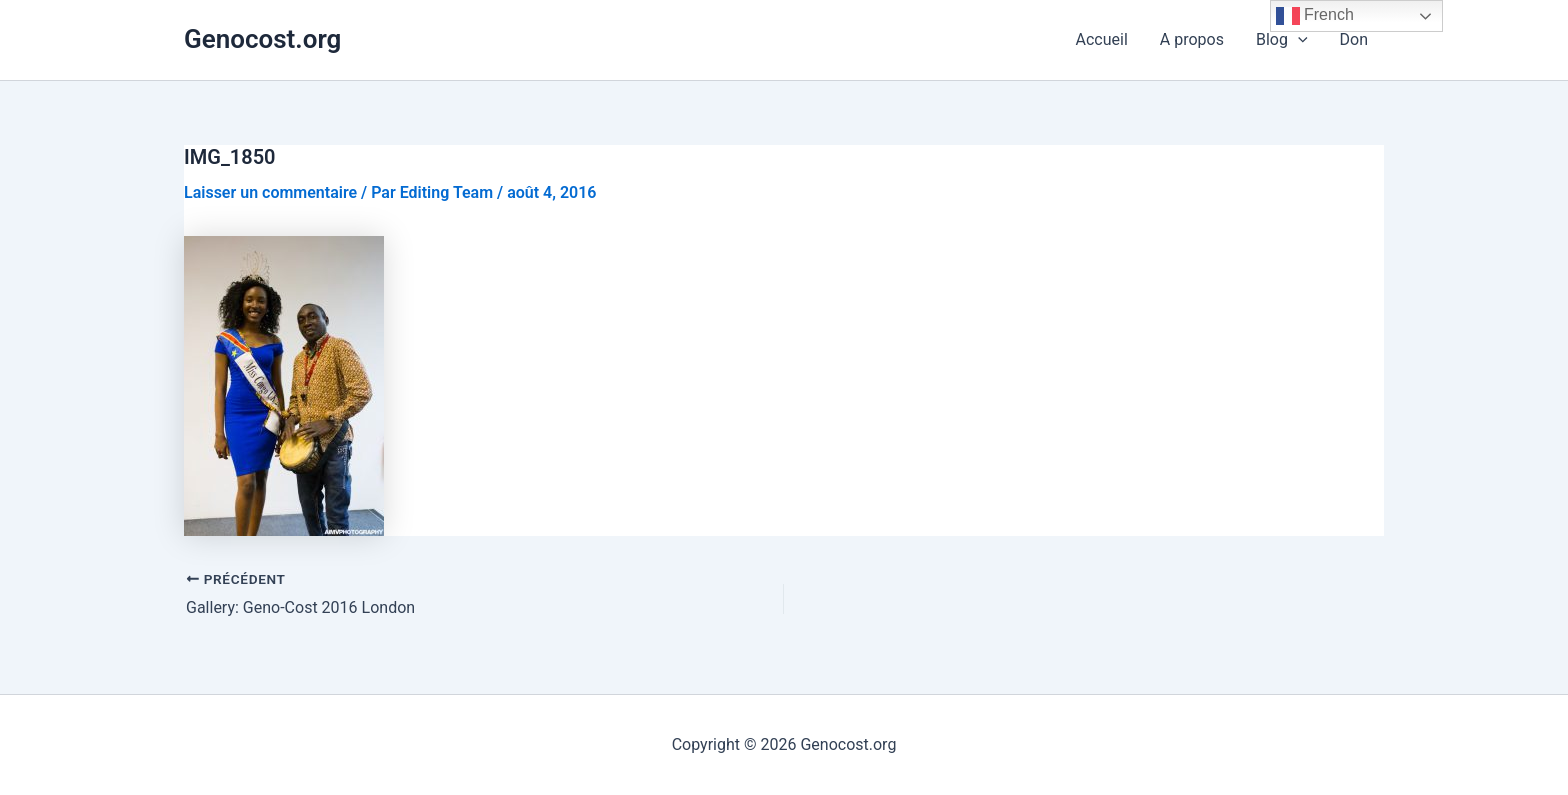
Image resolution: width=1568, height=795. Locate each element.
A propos (1192, 39)
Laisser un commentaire (270, 192)
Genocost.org (262, 39)
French (1315, 16)
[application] (1298, 40)
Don (1354, 39)
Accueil (1102, 39)
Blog (1282, 40)
